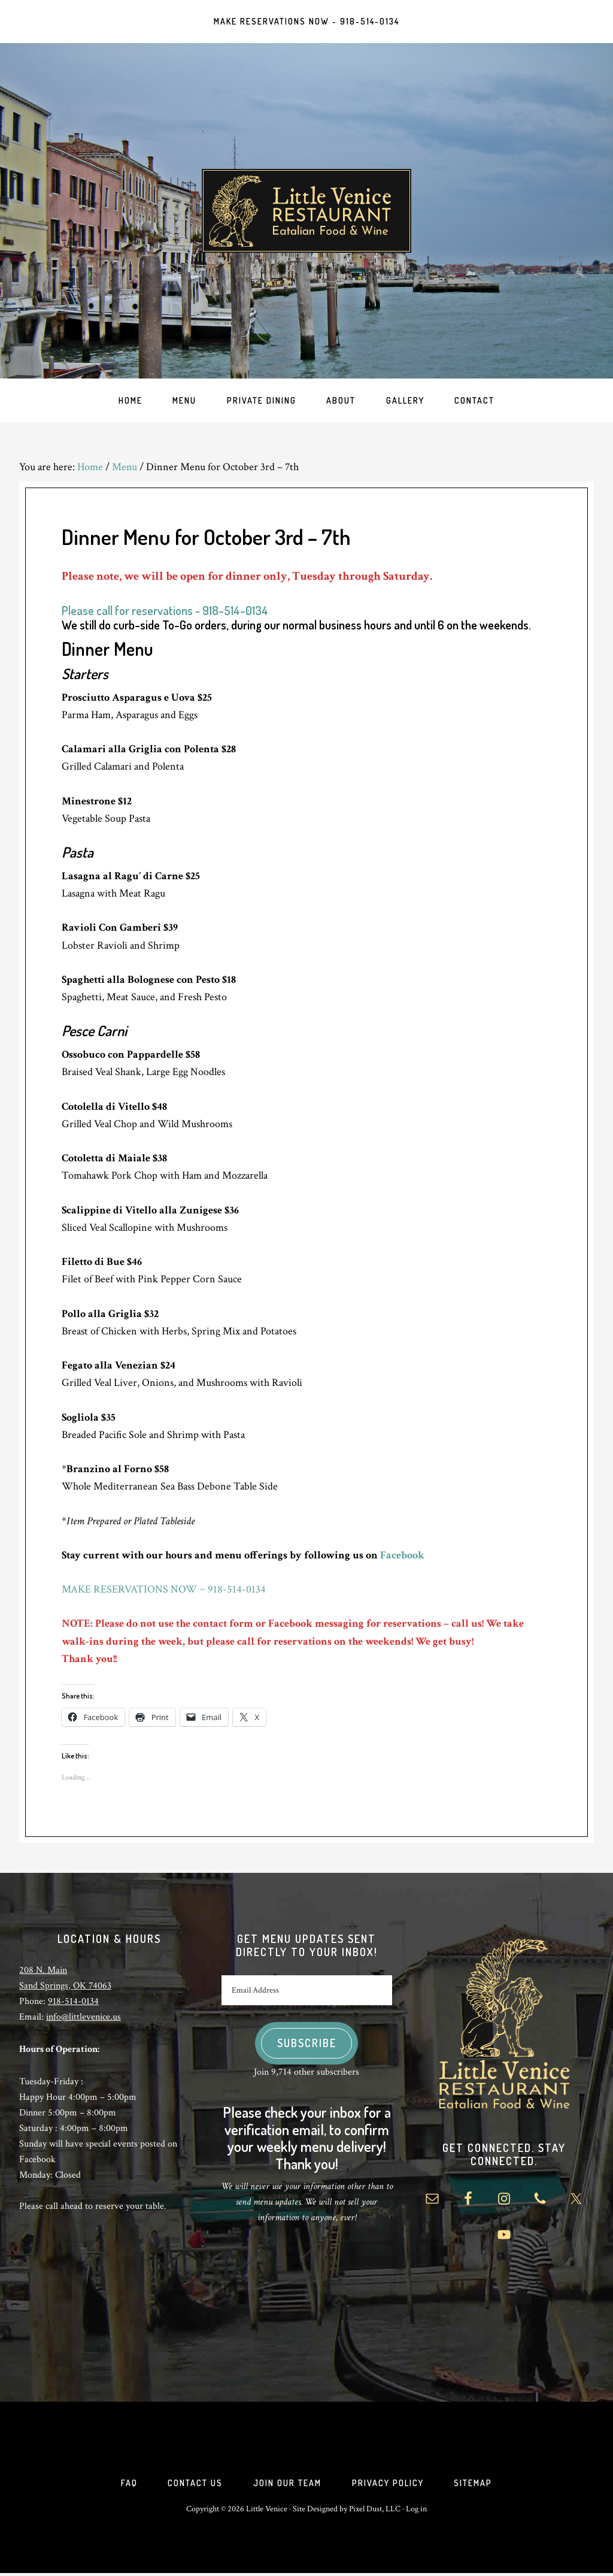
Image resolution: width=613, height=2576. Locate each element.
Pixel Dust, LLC (374, 2512)
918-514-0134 (73, 2003)
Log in (416, 2512)
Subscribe (306, 2044)
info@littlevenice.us (83, 2018)
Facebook (402, 1557)
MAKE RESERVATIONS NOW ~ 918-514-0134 (164, 1591)
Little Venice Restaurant (306, 212)
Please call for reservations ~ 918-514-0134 (165, 612)
